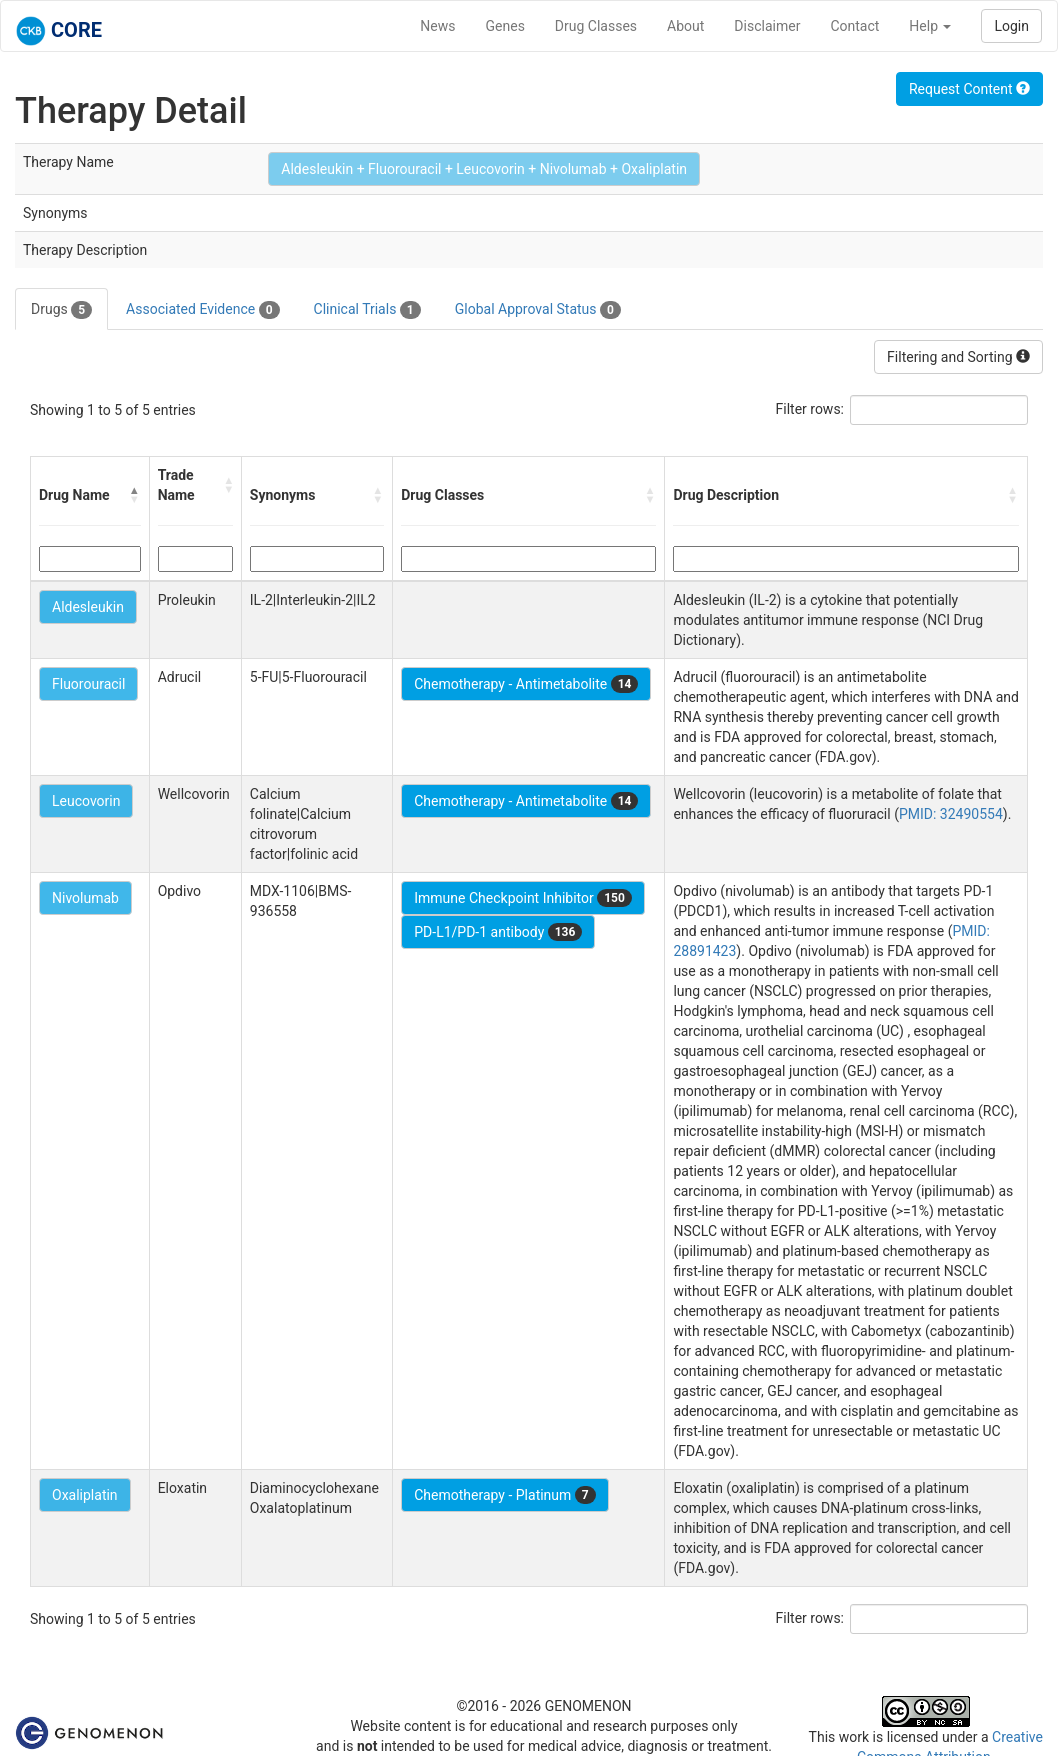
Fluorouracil (88, 684)
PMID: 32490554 (951, 814)
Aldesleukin (88, 607)
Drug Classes (596, 26)
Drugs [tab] (61, 310)
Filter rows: (810, 409)
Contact (854, 26)
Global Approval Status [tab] (538, 310)
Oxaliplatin (85, 1495)
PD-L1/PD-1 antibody (498, 932)
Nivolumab (85, 898)
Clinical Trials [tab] (367, 310)
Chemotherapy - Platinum (504, 1495)
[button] (135, 495)
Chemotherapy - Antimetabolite (526, 684)
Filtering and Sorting (958, 357)
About (685, 26)
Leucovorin (86, 801)
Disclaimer (767, 26)
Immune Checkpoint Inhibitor (523, 898)
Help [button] (930, 26)
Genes (505, 26)
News (437, 26)
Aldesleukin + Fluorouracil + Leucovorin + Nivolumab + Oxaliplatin (484, 169)
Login (1011, 26)
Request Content (969, 89)
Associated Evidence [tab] (202, 310)
